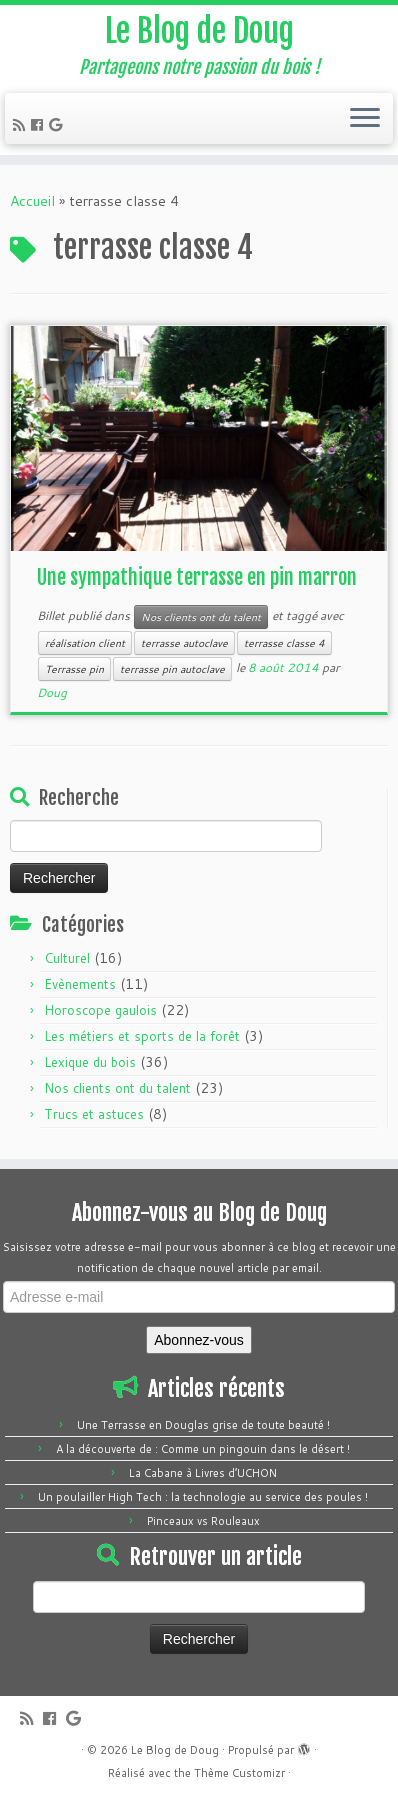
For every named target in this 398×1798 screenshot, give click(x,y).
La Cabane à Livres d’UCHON (203, 1473)
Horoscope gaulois (100, 1010)
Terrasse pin (74, 669)
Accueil (32, 201)
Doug (52, 692)
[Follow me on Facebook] (40, 125)
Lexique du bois (90, 1062)
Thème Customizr (239, 1773)
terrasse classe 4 (284, 643)
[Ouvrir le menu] (365, 119)
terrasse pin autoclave (172, 669)
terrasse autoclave (184, 643)
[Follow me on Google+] (58, 125)
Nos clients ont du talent (201, 617)
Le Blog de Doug (199, 31)
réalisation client (85, 643)
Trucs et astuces (94, 1114)
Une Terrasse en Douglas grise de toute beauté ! (203, 1425)
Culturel (67, 958)
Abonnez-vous (199, 1340)
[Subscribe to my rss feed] (22, 125)
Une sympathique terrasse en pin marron (197, 577)
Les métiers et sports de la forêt (142, 1036)
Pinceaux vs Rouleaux (203, 1521)
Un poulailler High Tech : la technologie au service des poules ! (203, 1497)
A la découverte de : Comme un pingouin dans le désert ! (203, 1449)
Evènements (80, 984)
